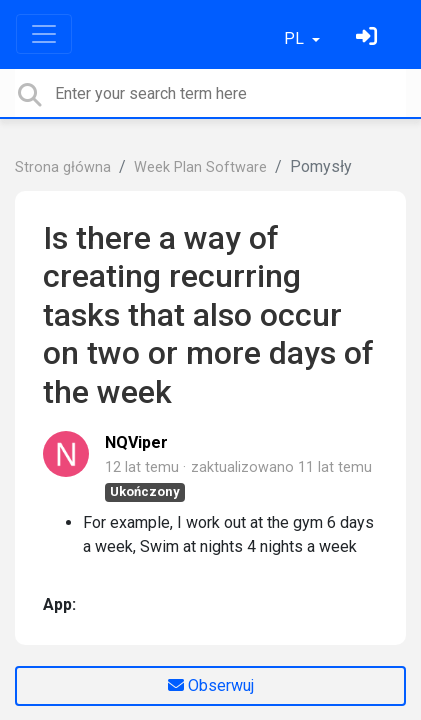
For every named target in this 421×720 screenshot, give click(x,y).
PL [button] (296, 38)
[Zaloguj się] (369, 38)
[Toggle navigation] (44, 34)
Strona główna (63, 167)
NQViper (136, 442)
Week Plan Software (200, 167)
